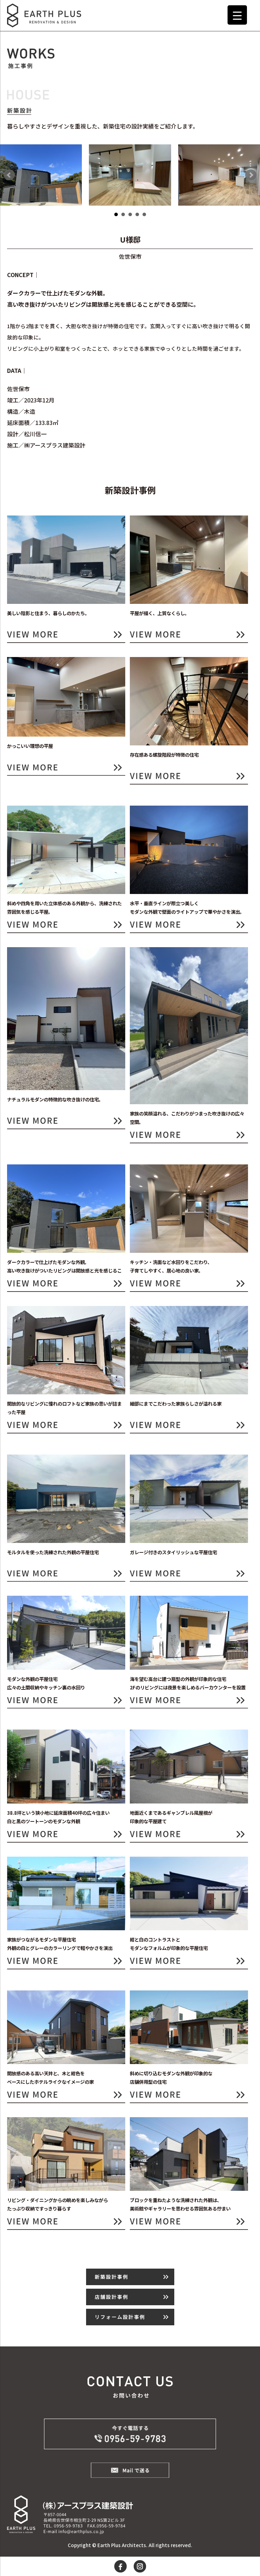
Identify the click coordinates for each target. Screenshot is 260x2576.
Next (250, 175)
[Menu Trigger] (237, 15)
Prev (9, 175)
